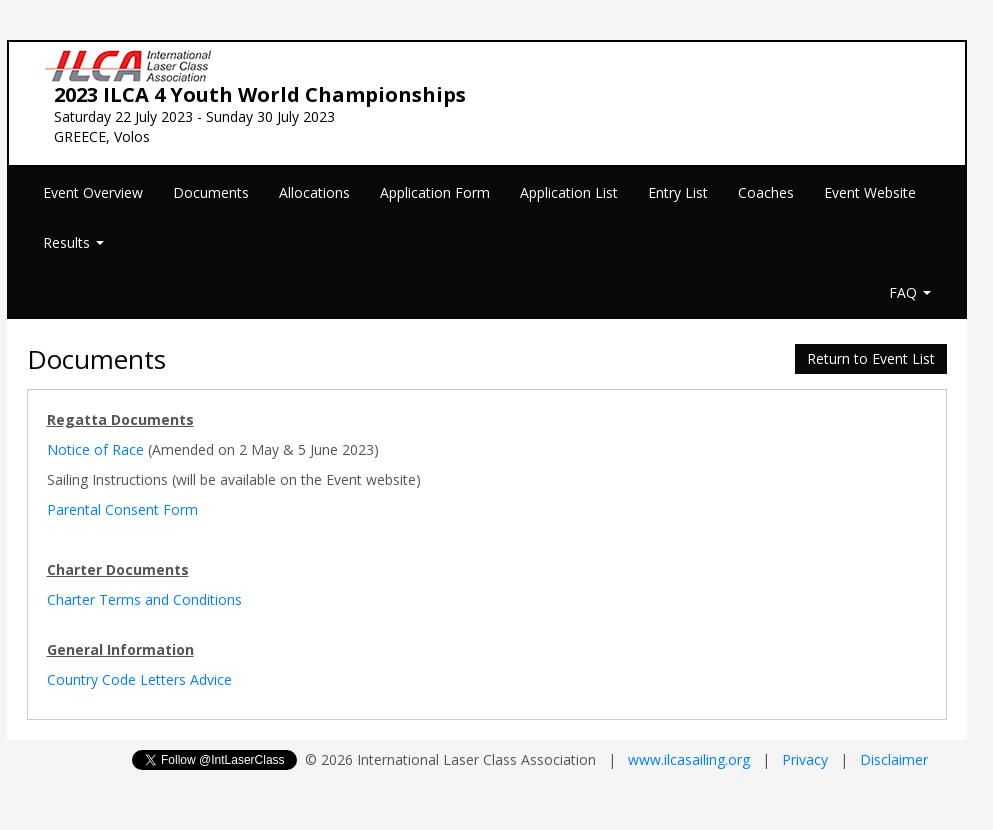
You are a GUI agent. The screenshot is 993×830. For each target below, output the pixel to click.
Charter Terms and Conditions (144, 599)
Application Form (435, 192)
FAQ (910, 292)
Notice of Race (95, 449)
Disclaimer (894, 759)
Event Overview (93, 192)
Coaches (766, 192)
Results (73, 242)
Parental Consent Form (122, 509)
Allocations (314, 192)
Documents (211, 192)
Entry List (678, 192)
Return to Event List (871, 358)
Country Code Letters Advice (139, 679)
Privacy (805, 759)
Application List (569, 192)
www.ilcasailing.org (689, 759)
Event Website (870, 192)
